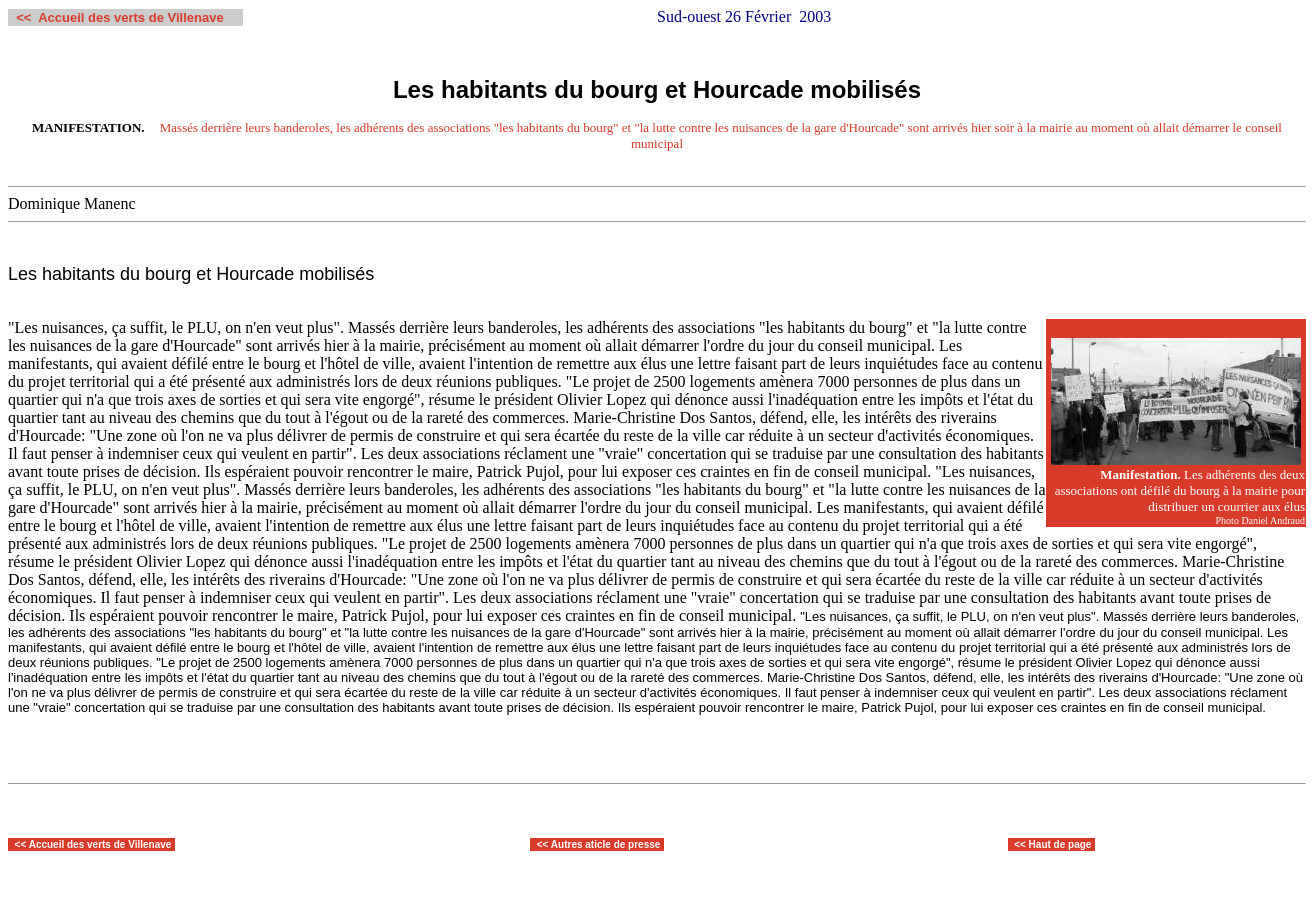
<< (22, 844)
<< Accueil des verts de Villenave (119, 17)
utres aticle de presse (609, 844)
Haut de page (1060, 844)
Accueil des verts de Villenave (100, 844)
